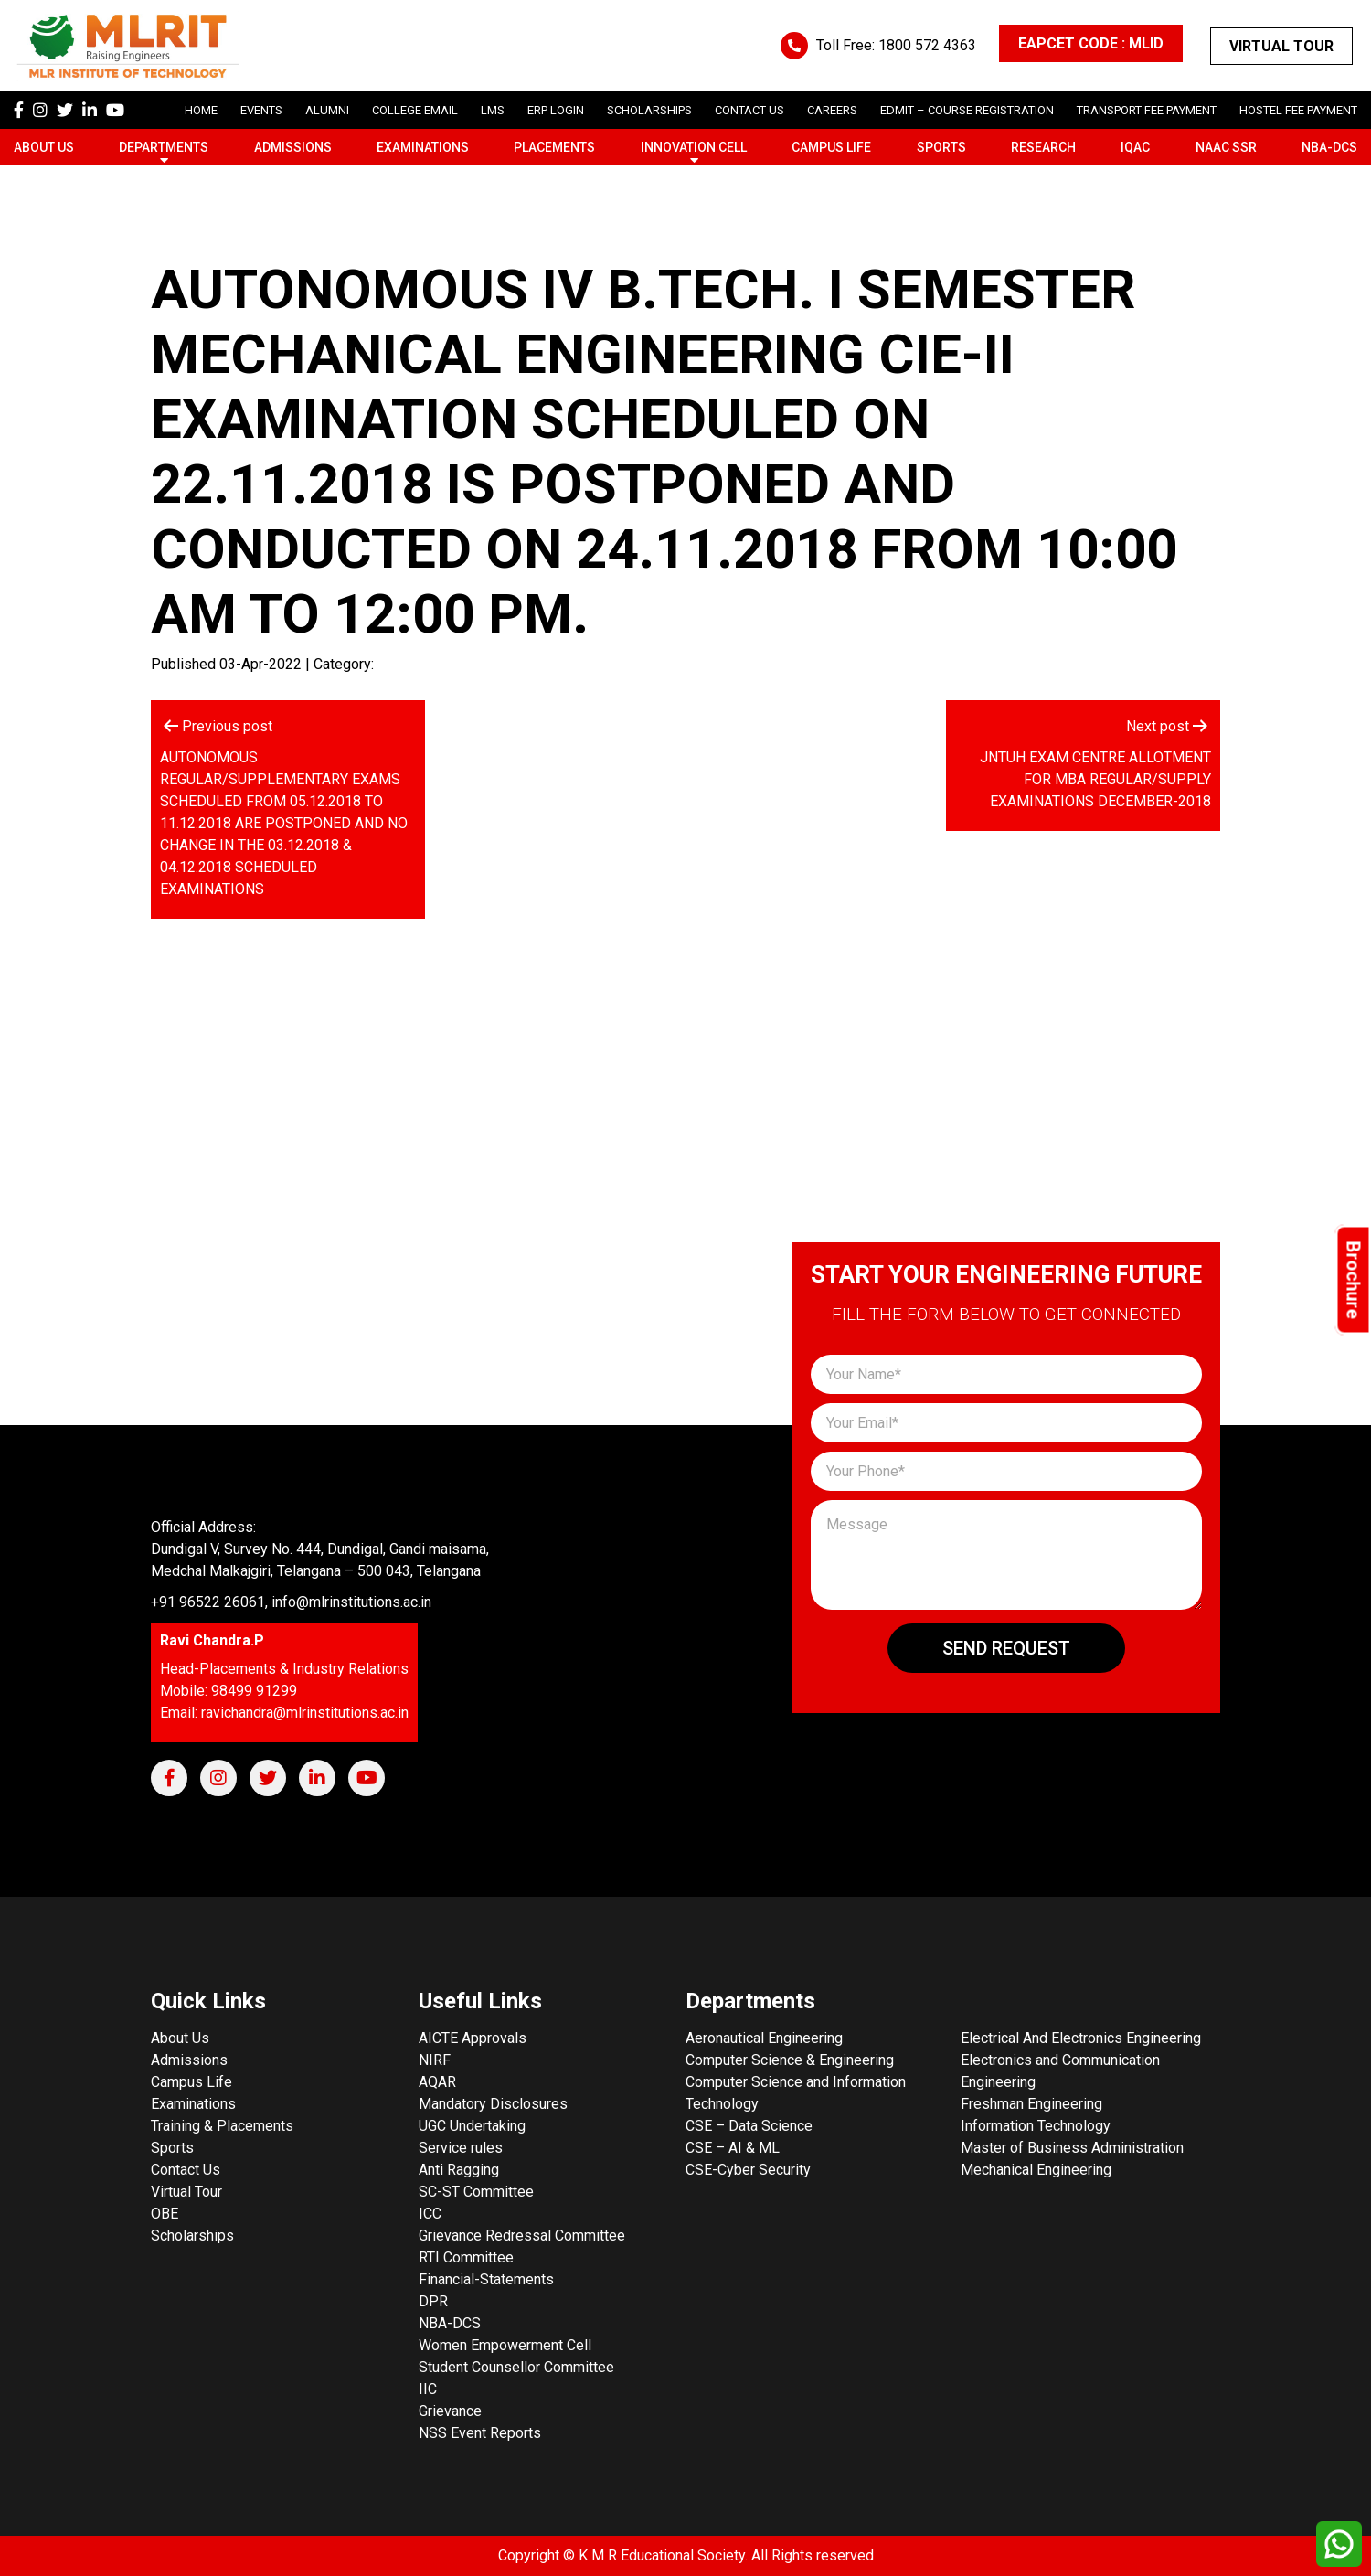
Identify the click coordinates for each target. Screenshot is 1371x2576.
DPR (433, 2301)
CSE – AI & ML (733, 2147)
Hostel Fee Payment (1298, 110)
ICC (430, 2213)
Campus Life (831, 147)
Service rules (461, 2147)
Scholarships (192, 2235)
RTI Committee (466, 2257)
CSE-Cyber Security (748, 2169)
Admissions (293, 147)
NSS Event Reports (480, 2433)
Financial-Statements (486, 2279)
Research (1043, 147)
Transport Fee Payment (1147, 110)
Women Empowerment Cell (505, 2345)
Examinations (423, 147)
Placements (554, 147)
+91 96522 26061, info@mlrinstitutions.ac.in (291, 1602)
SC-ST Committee (476, 2191)
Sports (941, 147)
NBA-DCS (1329, 147)
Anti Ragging (459, 2169)
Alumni (327, 110)
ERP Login (555, 110)
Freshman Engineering (1031, 2104)
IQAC (1135, 147)
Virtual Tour (1281, 46)
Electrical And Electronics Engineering (1081, 2038)
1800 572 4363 (927, 45)
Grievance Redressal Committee (522, 2235)
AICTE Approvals (472, 2038)
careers (832, 110)
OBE (164, 2213)
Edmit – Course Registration (967, 110)
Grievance (450, 2411)
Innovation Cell (694, 147)
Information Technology (1036, 2125)
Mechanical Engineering (1036, 2169)
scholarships (649, 110)
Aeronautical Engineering (764, 2038)
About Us (44, 147)
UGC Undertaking (472, 2125)
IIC (428, 2389)
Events (261, 110)
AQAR (437, 2082)
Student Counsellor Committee (516, 2367)
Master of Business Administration (1072, 2147)
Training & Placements (222, 2125)
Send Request (1006, 1648)
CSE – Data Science (749, 2125)
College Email (415, 110)
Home (201, 110)
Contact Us (749, 110)
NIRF (435, 2060)
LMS (493, 110)
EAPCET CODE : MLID (1091, 43)
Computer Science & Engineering (790, 2060)
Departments (163, 147)
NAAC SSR (1226, 147)
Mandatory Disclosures (493, 2104)
